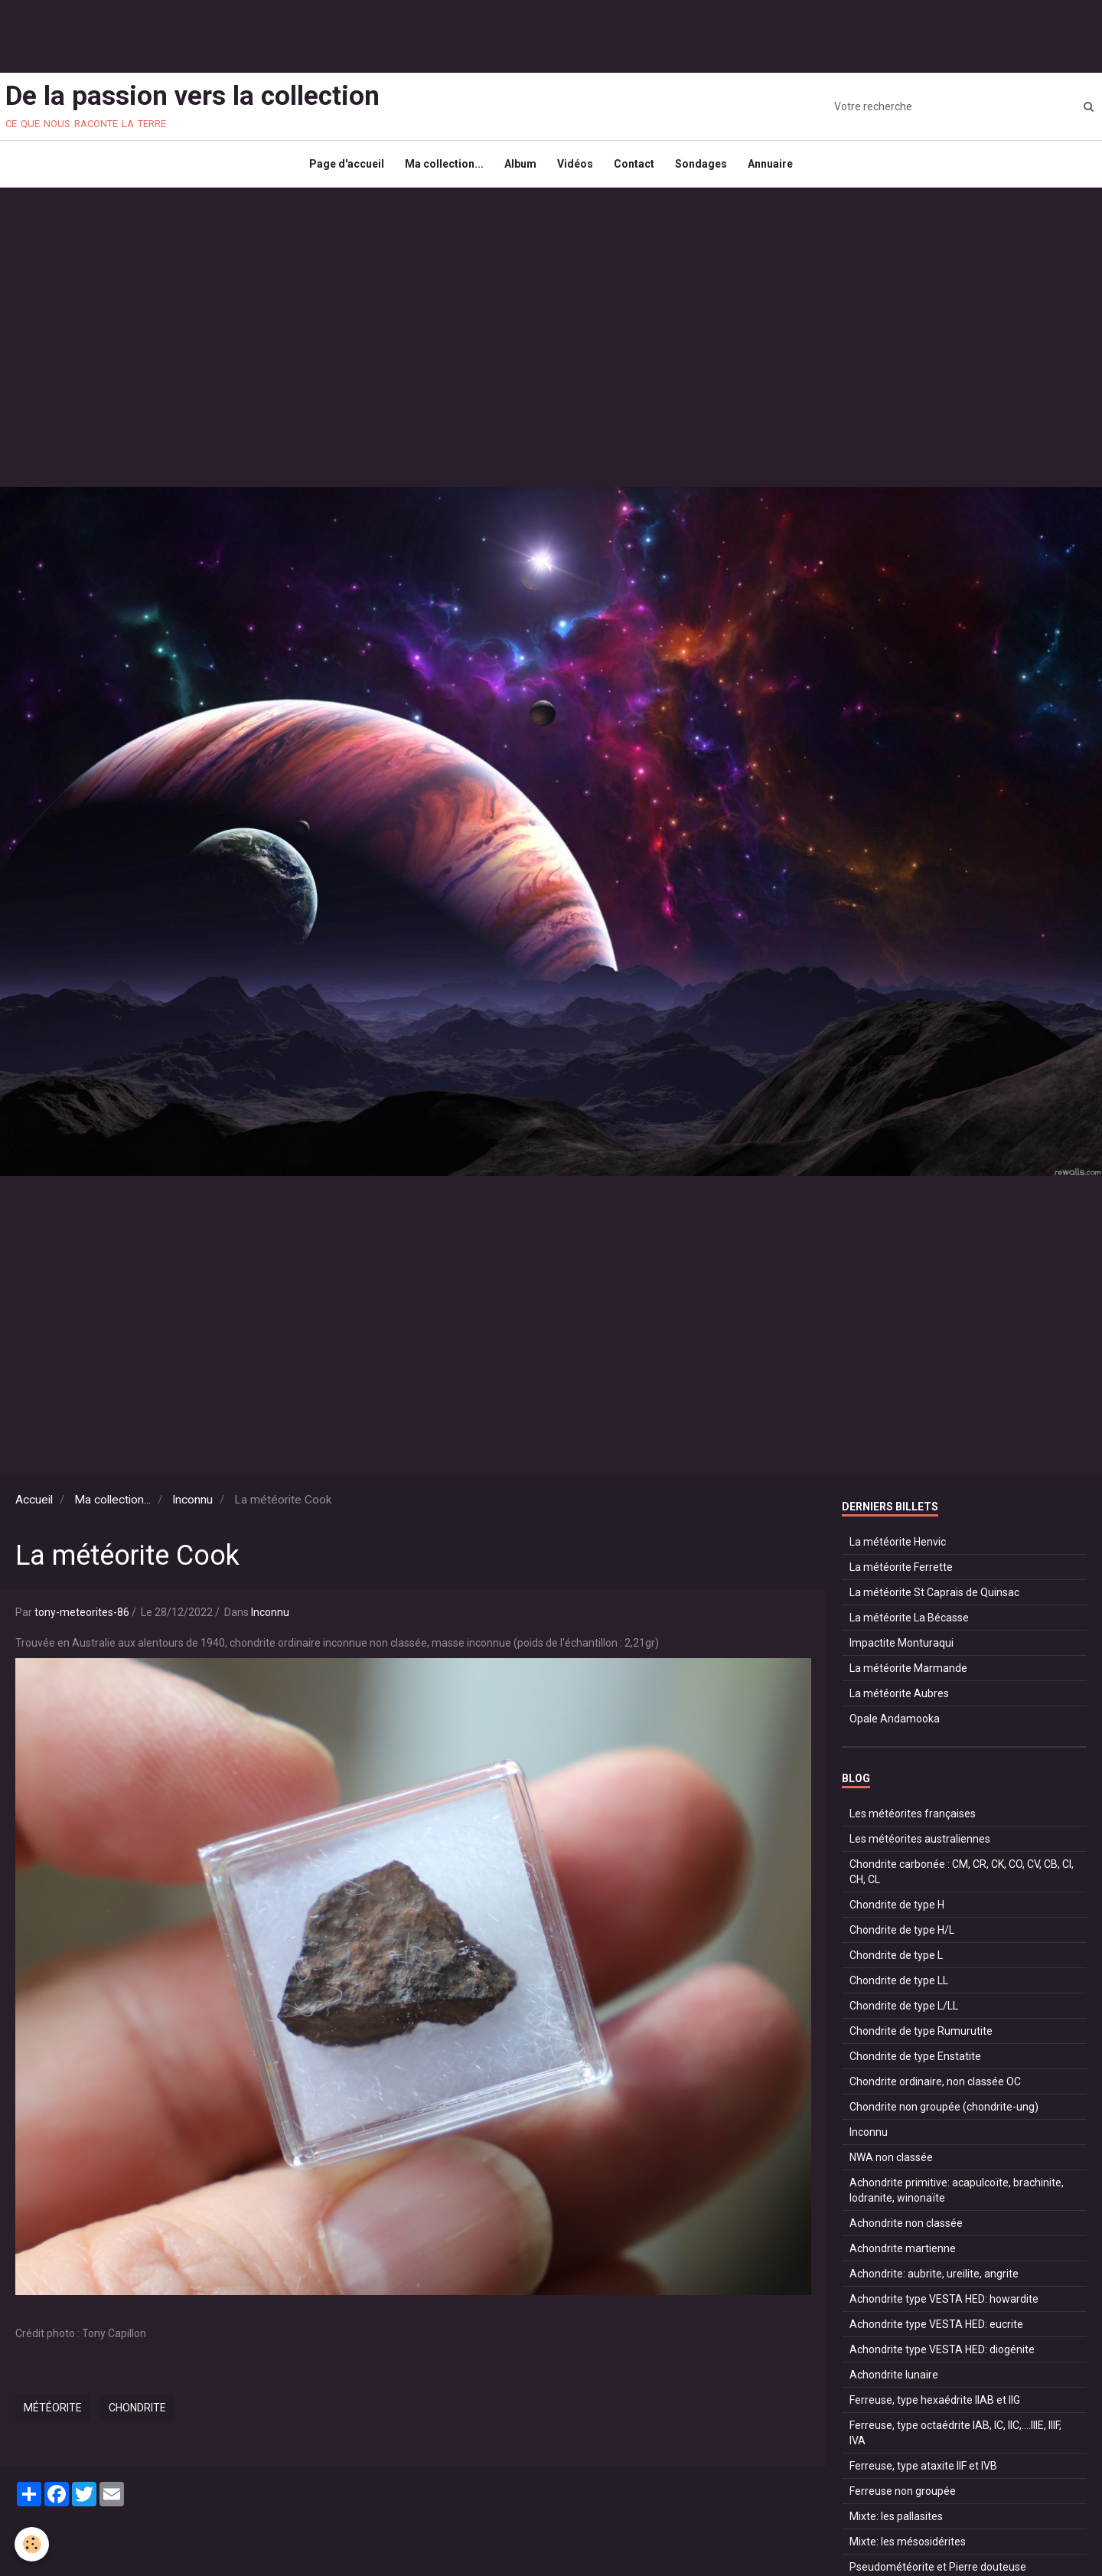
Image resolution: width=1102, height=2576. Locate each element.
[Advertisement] (278, 34)
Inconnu (192, 1506)
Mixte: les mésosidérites (907, 2548)
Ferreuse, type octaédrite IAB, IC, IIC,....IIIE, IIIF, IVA (955, 2440)
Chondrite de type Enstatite (915, 2063)
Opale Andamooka (894, 1725)
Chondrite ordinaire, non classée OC (935, 2088)
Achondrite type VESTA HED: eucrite (936, 2331)
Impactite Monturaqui (901, 1650)
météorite (53, 2414)
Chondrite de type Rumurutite (921, 2038)
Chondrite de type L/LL (903, 2012)
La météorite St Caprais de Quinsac (934, 1599)
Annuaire (777, 168)
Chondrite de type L (896, 1962)
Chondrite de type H (896, 1911)
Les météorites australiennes (919, 1846)
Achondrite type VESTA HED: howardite (943, 2306)
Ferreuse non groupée (902, 2498)
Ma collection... (439, 168)
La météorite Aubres (899, 1700)
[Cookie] (32, 2544)
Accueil (34, 1506)
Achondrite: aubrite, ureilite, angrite (934, 2280)
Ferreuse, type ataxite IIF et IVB (923, 2473)
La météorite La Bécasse (909, 1624)
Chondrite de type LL (898, 1987)
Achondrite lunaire (893, 2381)
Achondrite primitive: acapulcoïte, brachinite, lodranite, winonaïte (956, 2197)
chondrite (137, 2414)
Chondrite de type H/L (901, 1937)
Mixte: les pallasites (896, 2523)
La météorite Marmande (908, 1675)
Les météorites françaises (912, 1820)
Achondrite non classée (906, 2230)
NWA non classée (891, 2164)
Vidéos (575, 168)
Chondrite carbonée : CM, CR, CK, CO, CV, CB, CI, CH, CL (961, 1878)
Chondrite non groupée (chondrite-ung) (943, 2113)
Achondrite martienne (902, 2255)
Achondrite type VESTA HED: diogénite (942, 2356)
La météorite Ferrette (901, 1574)
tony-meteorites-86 (81, 1619)
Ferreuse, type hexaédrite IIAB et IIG (934, 2407)
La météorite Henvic (897, 1549)
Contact (636, 168)
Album (518, 168)
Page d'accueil (339, 168)
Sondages (706, 168)
